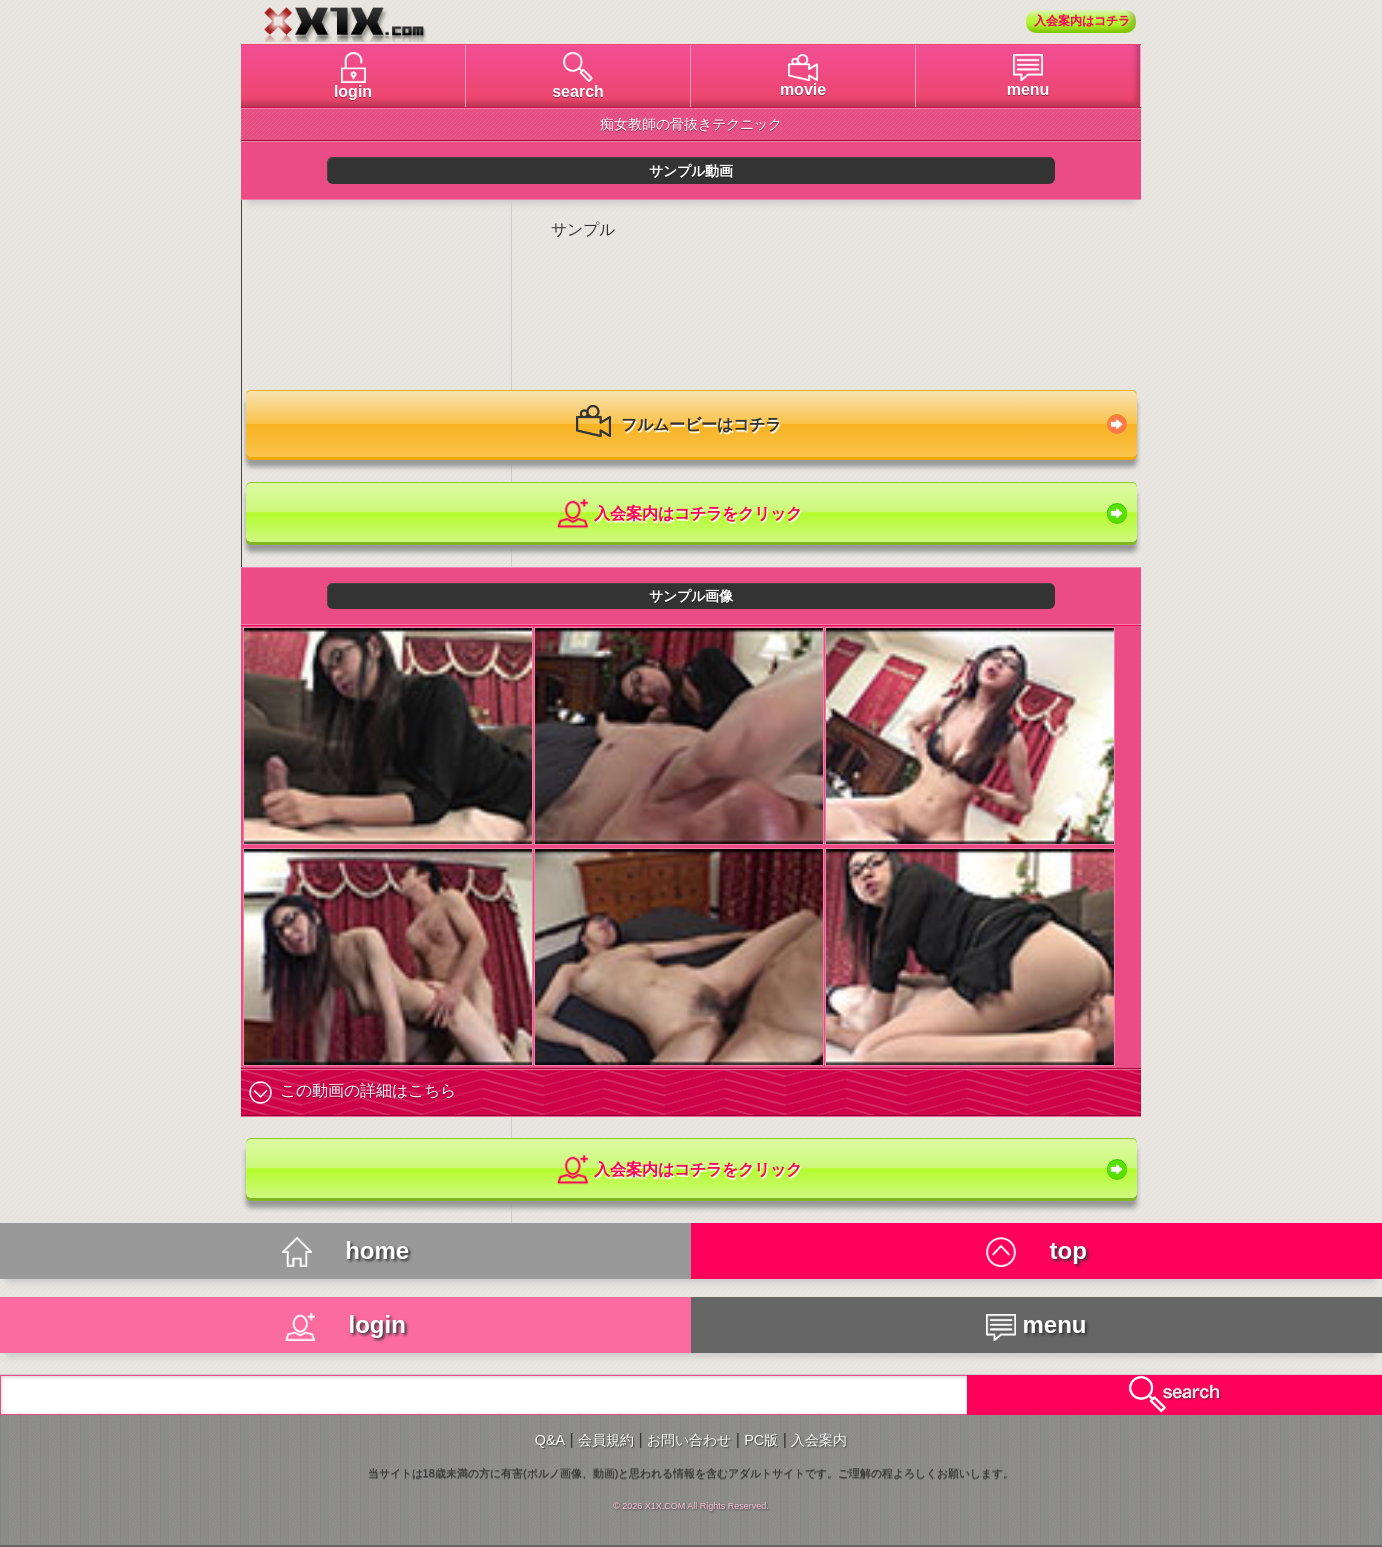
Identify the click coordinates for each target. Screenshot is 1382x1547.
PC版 (761, 1440)
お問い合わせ (689, 1440)
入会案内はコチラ (1082, 21)
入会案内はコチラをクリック (678, 514)
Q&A (550, 1440)
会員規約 (606, 1440)
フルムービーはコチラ (678, 426)
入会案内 (819, 1440)
